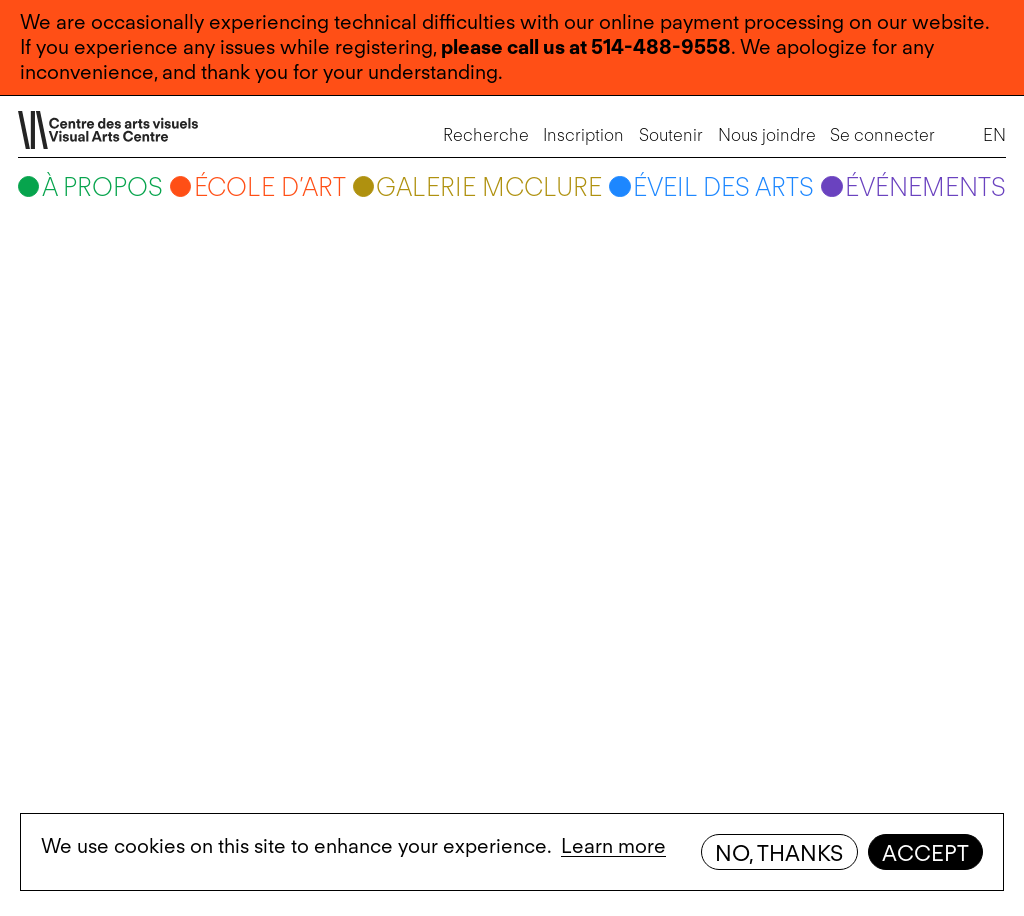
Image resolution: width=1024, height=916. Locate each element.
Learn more (613, 846)
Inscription (581, 136)
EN (992, 136)
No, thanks (779, 853)
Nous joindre (764, 136)
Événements (923, 189)
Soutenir (669, 136)
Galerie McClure (489, 189)
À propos (104, 189)
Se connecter (880, 136)
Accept (925, 853)
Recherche (484, 136)
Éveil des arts (722, 189)
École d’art (271, 189)
